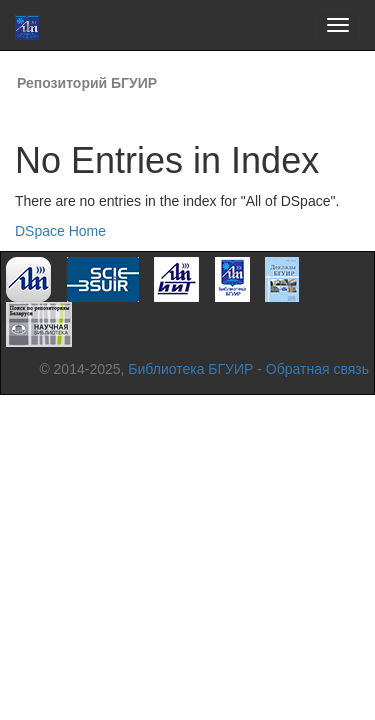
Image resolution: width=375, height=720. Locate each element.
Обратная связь (317, 369)
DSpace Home (60, 231)
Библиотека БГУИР (190, 369)
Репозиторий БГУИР (87, 83)
